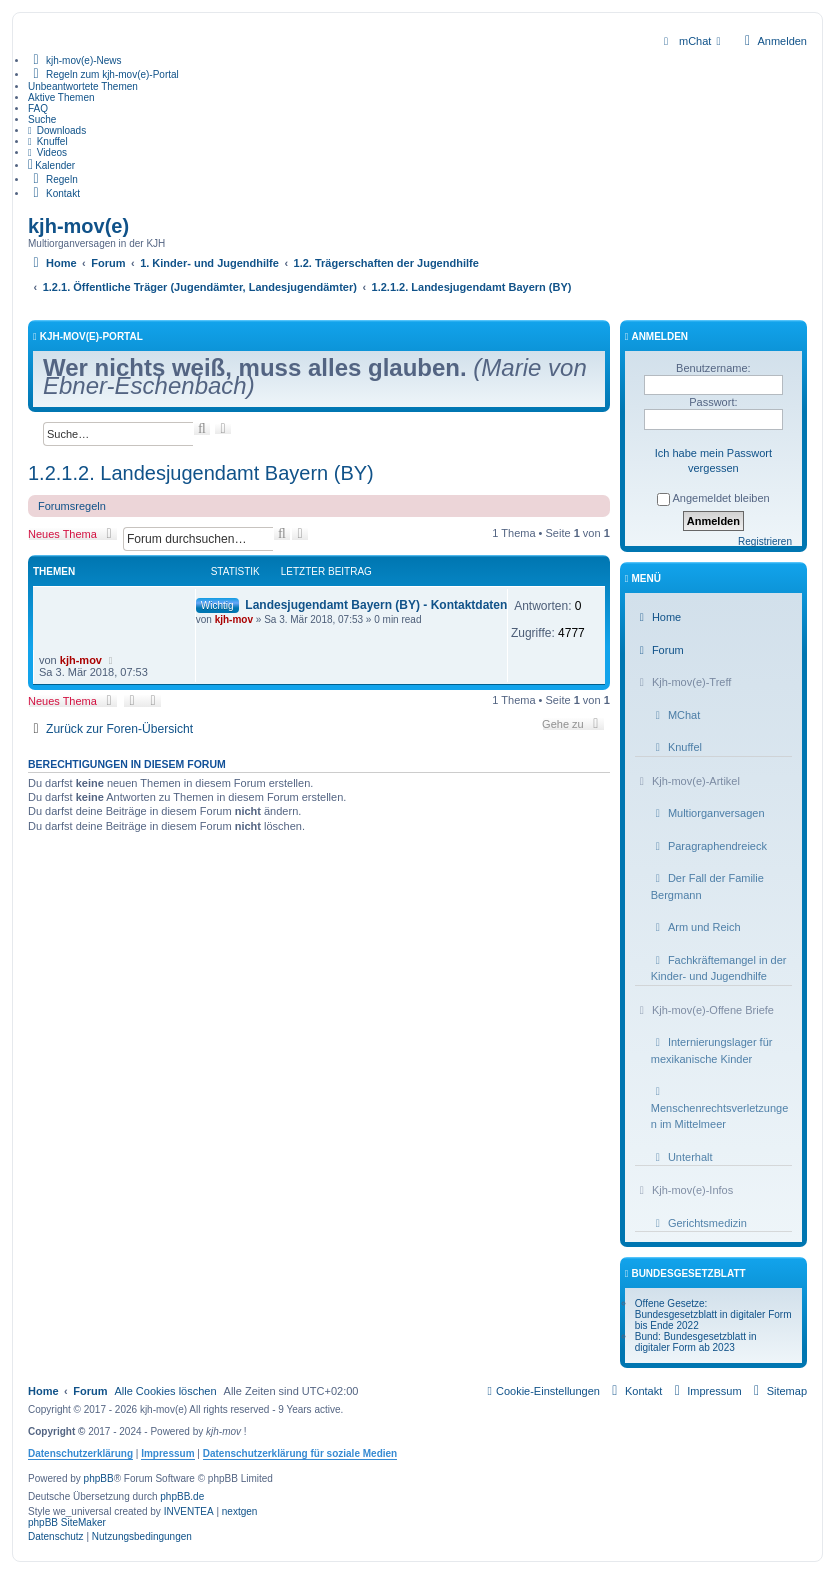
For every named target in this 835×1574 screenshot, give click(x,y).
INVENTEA (189, 1511)
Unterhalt (682, 1157)
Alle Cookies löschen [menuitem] (165, 1391)
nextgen (240, 1511)
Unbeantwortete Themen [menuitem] (83, 86)
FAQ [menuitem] (38, 108)
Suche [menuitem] (42, 119)
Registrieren (765, 541)
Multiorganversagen (708, 813)
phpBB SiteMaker (67, 1522)
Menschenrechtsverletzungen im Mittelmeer (720, 1108)
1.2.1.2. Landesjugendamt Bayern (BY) (201, 473)
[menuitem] (693, 41)
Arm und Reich (696, 927)
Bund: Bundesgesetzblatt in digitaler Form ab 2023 (696, 1342)
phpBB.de (182, 1496)
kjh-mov (234, 619)
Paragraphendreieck (709, 846)
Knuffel (676, 747)
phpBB (99, 1478)
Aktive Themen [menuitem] (61, 97)
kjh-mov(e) (78, 226)
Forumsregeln (72, 506)
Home (658, 617)
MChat (676, 715)
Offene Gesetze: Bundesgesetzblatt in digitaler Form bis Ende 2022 (713, 1314)
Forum (659, 650)
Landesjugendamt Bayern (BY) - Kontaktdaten (376, 605)
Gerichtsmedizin (699, 1223)
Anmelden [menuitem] (773, 41)
